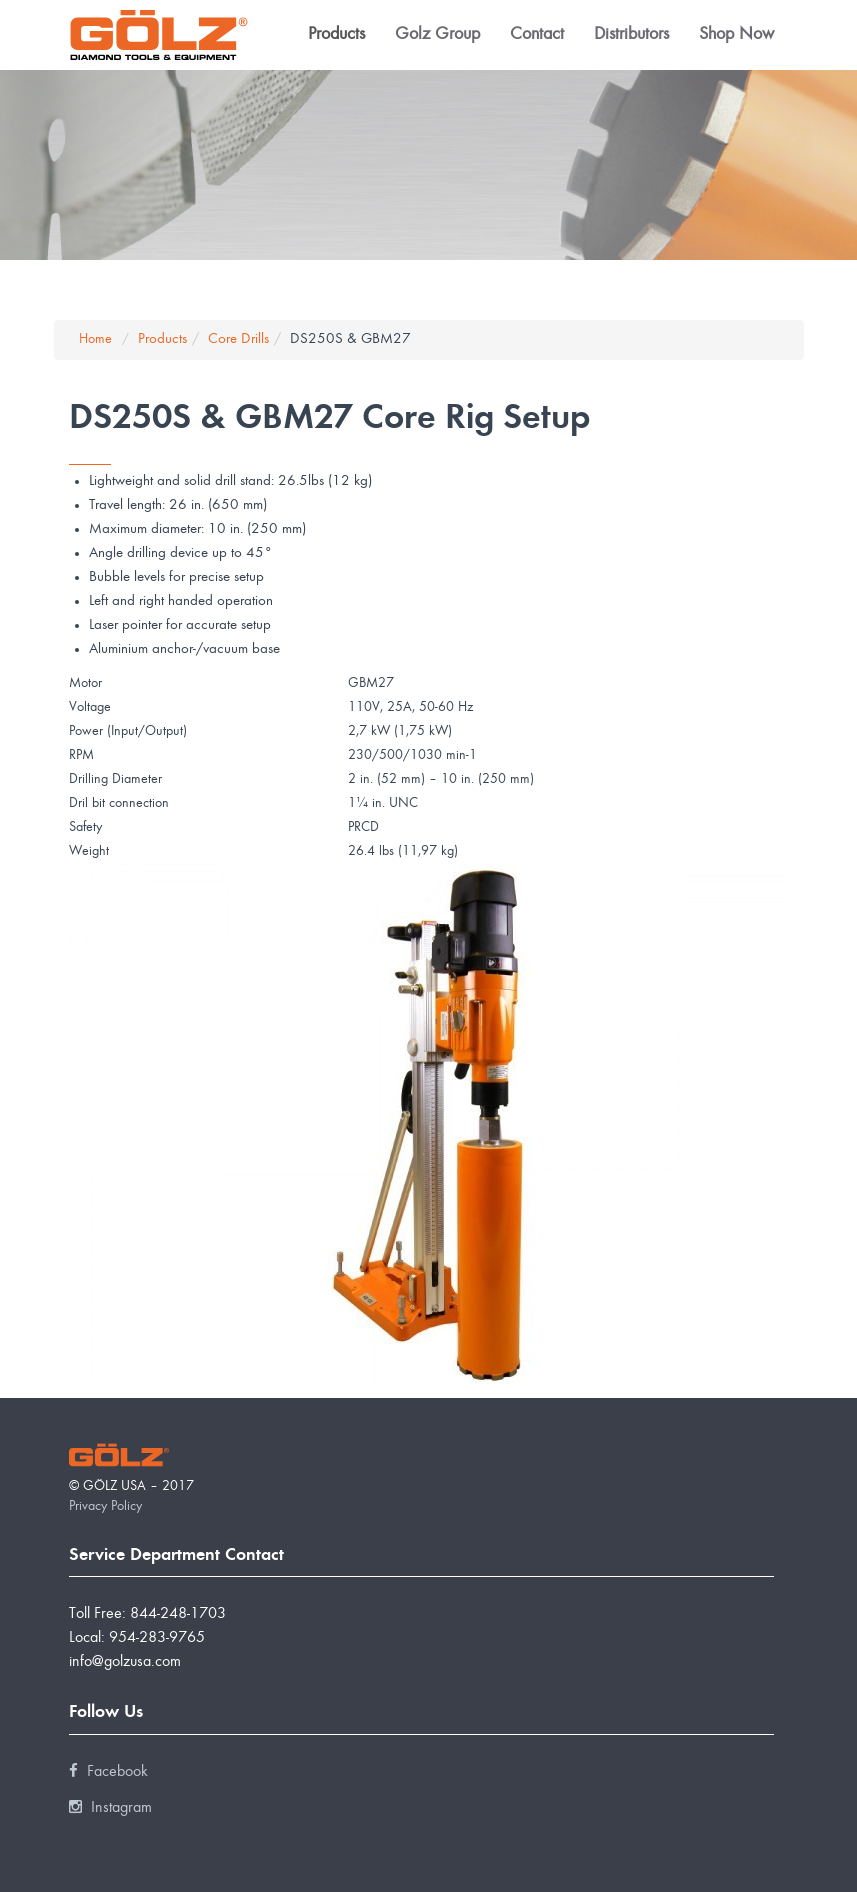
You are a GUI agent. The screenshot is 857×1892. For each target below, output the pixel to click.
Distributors (631, 35)
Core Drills (238, 339)
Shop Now (736, 35)
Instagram (110, 1808)
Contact (537, 35)
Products (336, 35)
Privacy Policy (105, 1507)
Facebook (108, 1772)
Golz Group (437, 35)
